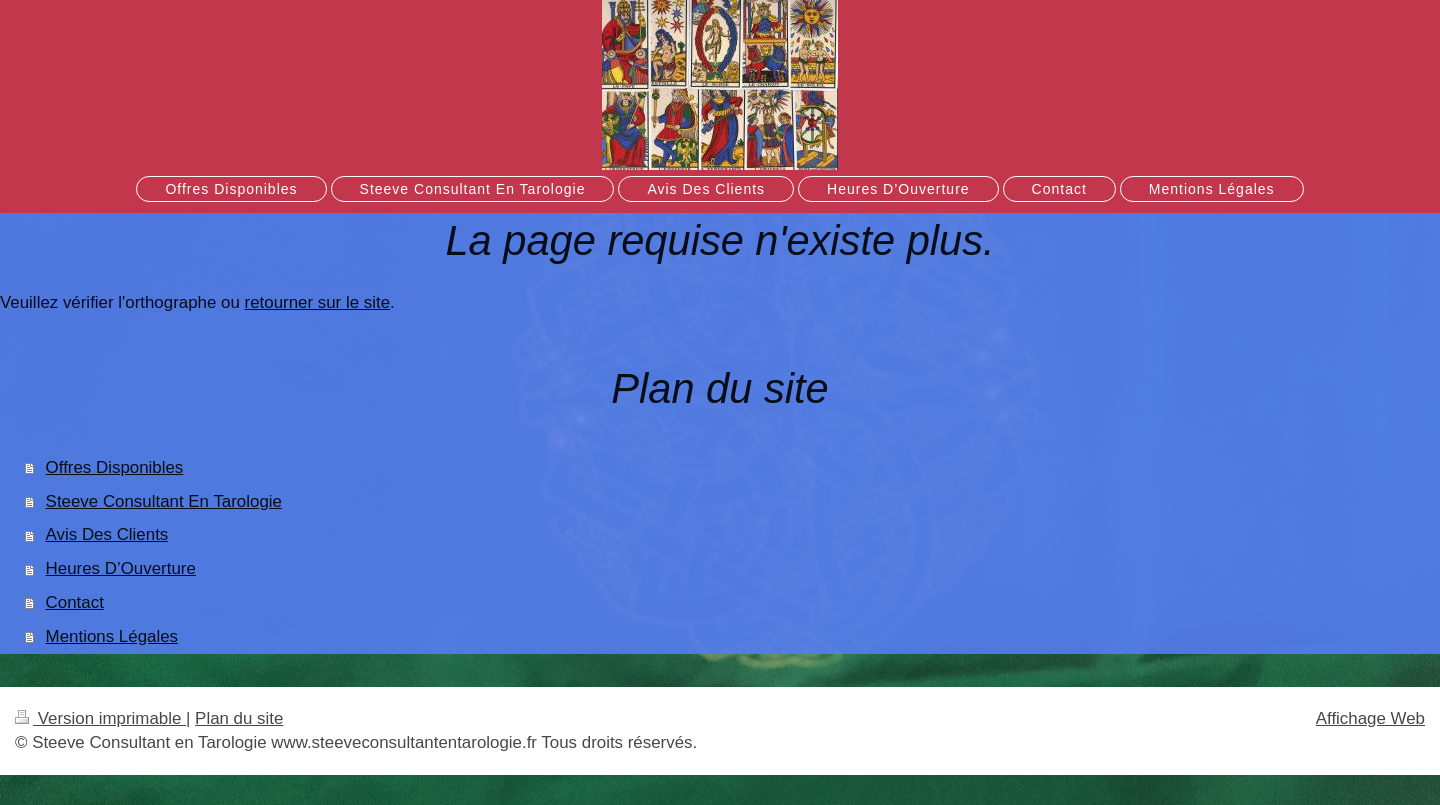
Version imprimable (100, 718)
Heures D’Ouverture (121, 568)
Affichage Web (1370, 718)
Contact (75, 602)
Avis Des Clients (107, 534)
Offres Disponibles (115, 467)
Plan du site (239, 718)
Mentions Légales (112, 636)
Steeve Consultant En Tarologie (164, 501)
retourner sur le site (318, 302)
